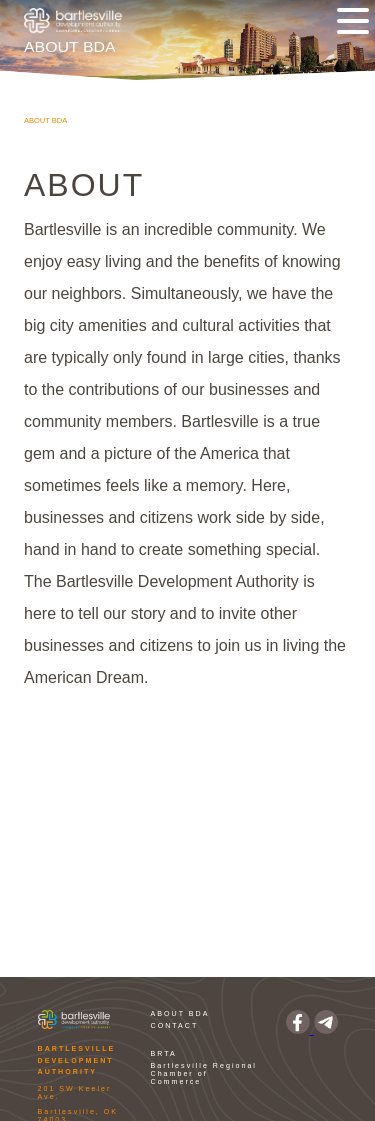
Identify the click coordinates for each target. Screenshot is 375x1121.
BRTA (164, 1054)
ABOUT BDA (180, 1014)
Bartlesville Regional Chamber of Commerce (204, 1074)
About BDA (45, 120)
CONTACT (175, 1026)
